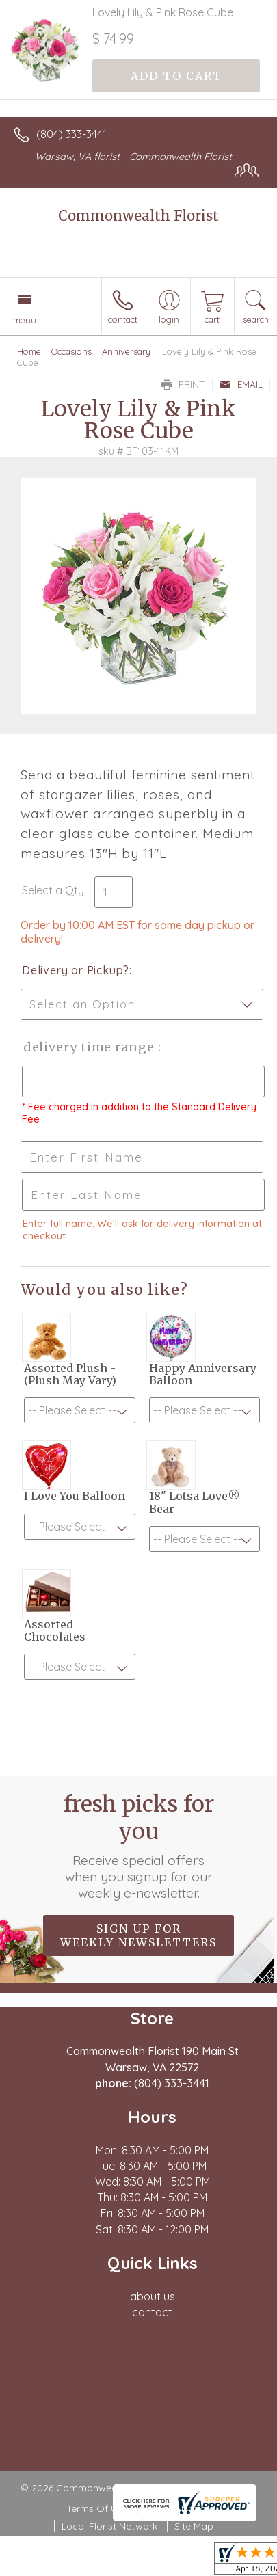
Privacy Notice (178, 2508)
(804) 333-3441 (71, 134)
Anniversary (126, 351)
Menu (24, 319)
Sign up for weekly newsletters (138, 1935)
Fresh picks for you (139, 1845)
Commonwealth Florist (138, 215)
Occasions (71, 351)
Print (183, 384)
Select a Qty (53, 890)
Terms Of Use (97, 2508)
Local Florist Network (109, 2526)
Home (29, 351)
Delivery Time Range (89, 1047)
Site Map (193, 2526)
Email (241, 384)
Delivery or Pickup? (75, 970)
